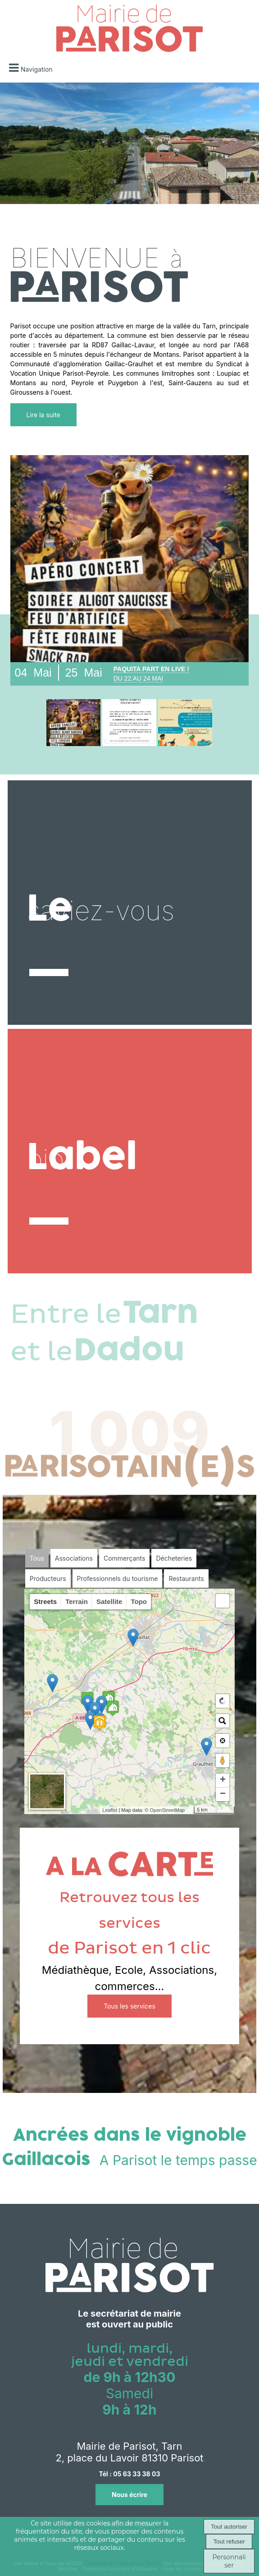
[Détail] (73, 722)
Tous (37, 1558)
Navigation (37, 69)
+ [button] (223, 1780)
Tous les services (129, 2006)
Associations (74, 1558)
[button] (222, 1601)
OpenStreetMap (167, 1810)
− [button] (223, 1794)
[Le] (130, 902)
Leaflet (109, 1810)
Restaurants (186, 1578)
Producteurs (48, 1578)
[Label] (130, 1151)
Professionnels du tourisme (117, 1578)
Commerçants (124, 1558)
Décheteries (174, 1558)
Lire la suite (43, 415)
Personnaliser (229, 2561)
